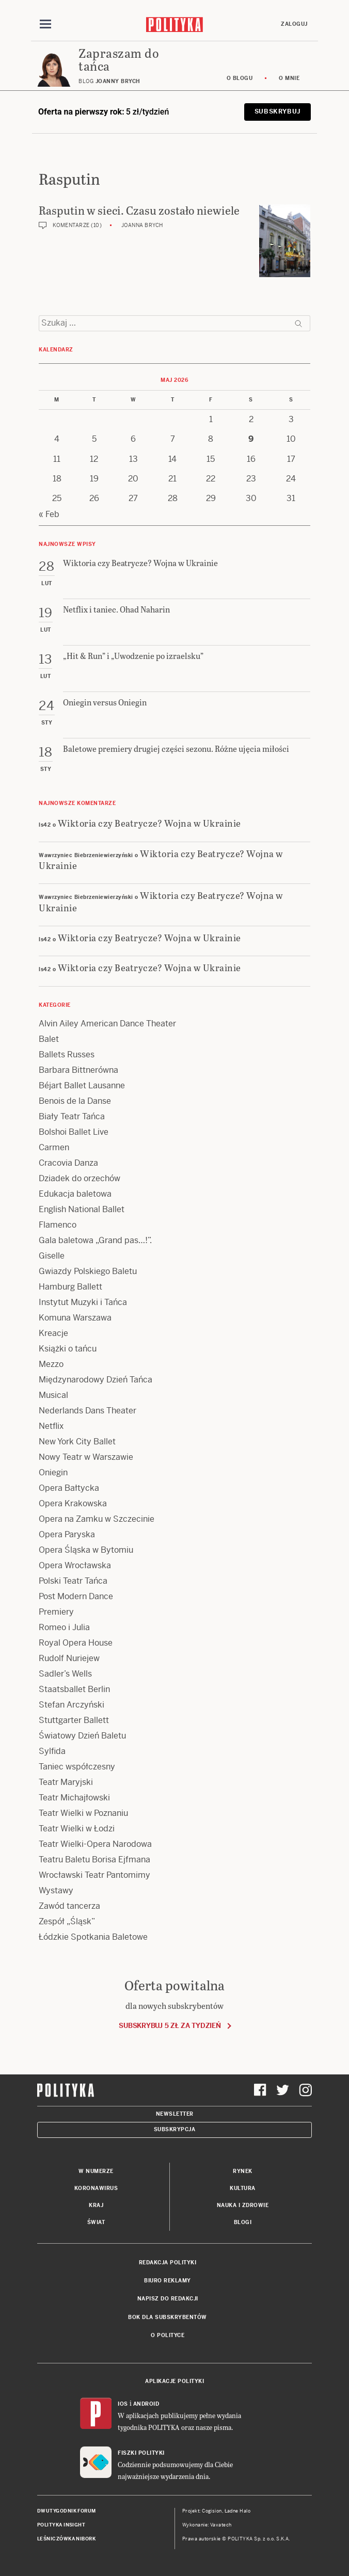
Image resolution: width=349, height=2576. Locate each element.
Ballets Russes (66, 1054)
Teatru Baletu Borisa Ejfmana (94, 1859)
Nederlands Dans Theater (87, 1410)
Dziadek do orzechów (79, 1178)
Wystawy (56, 1890)
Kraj (96, 2205)
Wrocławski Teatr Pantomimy (94, 1875)
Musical (53, 1395)
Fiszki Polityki (141, 2453)
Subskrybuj (277, 111)
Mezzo (51, 1364)
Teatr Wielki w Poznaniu (83, 1813)
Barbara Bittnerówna (78, 1070)
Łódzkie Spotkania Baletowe (93, 1936)
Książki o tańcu (68, 1348)
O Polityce (167, 2335)
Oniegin (53, 1472)
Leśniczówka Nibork (66, 2539)
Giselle (52, 1255)
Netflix (51, 1426)
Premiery (56, 1611)
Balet (49, 1039)
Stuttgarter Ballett (74, 1720)
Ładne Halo (238, 2511)
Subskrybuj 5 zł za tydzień (169, 2025)
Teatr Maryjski (66, 1782)
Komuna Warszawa (75, 1317)
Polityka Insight (61, 2525)
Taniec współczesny (77, 1766)
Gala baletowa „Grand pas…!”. (95, 1240)
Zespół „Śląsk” (67, 1921)
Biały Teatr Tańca (72, 1116)
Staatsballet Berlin (74, 1689)
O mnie (289, 78)
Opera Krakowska (73, 1503)
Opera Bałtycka (69, 1488)
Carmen (54, 1147)
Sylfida (52, 1751)
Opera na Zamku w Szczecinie (96, 1519)
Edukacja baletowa (75, 1193)
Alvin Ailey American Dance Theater (107, 1023)
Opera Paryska (67, 1534)
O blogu (240, 78)
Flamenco (57, 1224)
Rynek (242, 2171)
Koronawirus (96, 2188)
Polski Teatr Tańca (73, 1580)
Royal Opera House (76, 1642)
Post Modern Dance (76, 1596)
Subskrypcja (175, 2129)
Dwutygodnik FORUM (66, 2511)
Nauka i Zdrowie (243, 2205)
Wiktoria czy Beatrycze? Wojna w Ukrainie (149, 822)
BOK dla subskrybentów (167, 2317)
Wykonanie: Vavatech (207, 2525)
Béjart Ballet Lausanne (82, 1085)
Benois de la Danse (75, 1101)
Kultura (243, 2188)
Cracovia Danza (68, 1162)
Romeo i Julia (64, 1627)
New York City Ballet (77, 1441)
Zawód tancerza (69, 1906)
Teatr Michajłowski (74, 1797)
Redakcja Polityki (168, 2262)
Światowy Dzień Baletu (82, 1735)
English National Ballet (81, 1209)
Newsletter (175, 2114)
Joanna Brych (142, 225)
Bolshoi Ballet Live (73, 1131)
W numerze (96, 2171)
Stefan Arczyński (71, 1704)
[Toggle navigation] (45, 24)
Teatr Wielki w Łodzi (77, 1828)
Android (146, 2404)
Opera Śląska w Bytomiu (86, 1549)
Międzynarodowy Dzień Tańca (95, 1379)
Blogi (243, 2222)
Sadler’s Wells (65, 1673)
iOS (123, 2404)
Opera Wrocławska (75, 1565)
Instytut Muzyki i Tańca (83, 1302)
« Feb (49, 514)
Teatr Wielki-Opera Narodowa (95, 1844)
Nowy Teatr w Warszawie (86, 1457)
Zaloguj (294, 24)
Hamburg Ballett (70, 1286)
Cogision (212, 2511)
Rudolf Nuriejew (69, 1658)
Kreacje (53, 1333)
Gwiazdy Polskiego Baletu (88, 1271)
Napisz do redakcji (167, 2298)
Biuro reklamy (167, 2280)
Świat (96, 2222)
